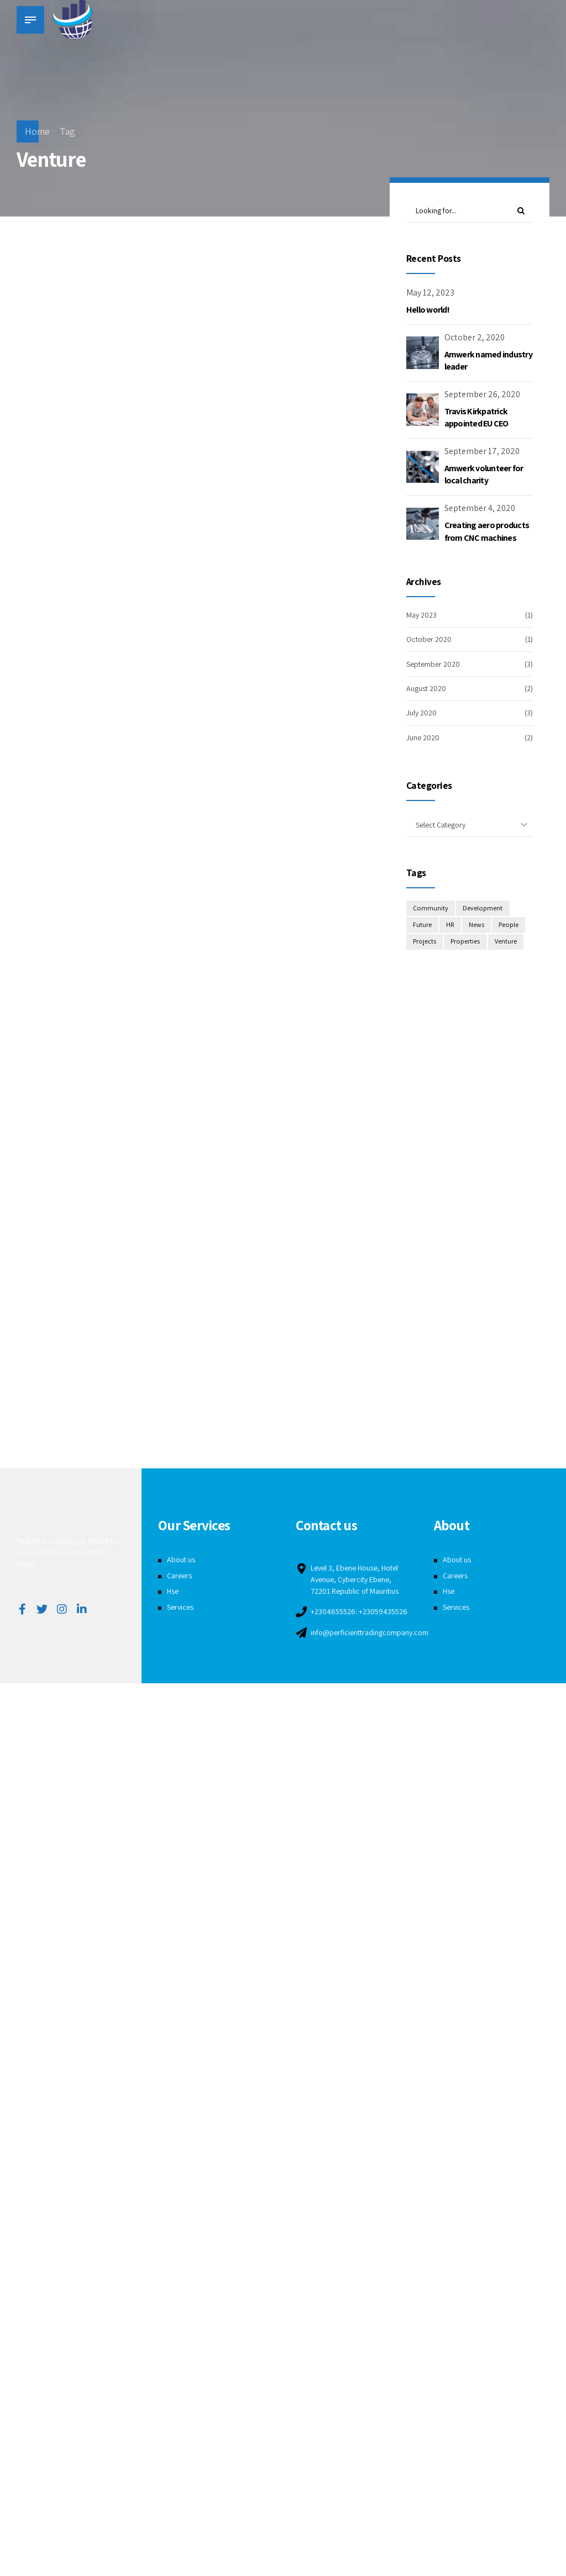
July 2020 (421, 713)
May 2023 (421, 615)
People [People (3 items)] (509, 925)
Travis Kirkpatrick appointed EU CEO (476, 417)
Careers (179, 1576)
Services (180, 1607)
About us (181, 1559)
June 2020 (422, 737)
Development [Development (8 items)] (483, 908)
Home (37, 131)
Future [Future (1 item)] (422, 925)
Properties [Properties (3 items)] (466, 942)
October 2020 (429, 639)
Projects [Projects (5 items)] (425, 942)
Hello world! (427, 309)
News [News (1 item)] (476, 925)
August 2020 (426, 688)
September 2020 (433, 664)
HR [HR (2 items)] (450, 925)
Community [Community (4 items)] (430, 908)
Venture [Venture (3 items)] (507, 942)
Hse (173, 1591)
